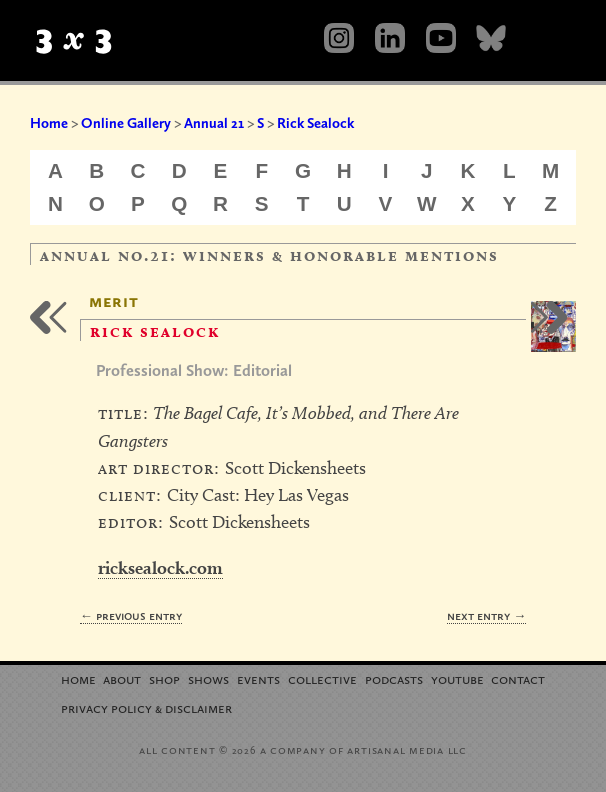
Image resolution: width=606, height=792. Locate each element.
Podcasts (394, 678)
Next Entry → (486, 615)
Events (258, 678)
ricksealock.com (160, 567)
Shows (208, 678)
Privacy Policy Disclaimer (146, 707)
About (122, 678)
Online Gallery (126, 123)
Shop (164, 678)
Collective (322, 678)
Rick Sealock (315, 123)
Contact (518, 678)
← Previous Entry (131, 615)
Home (49, 123)
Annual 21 (214, 123)
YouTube (457, 678)
